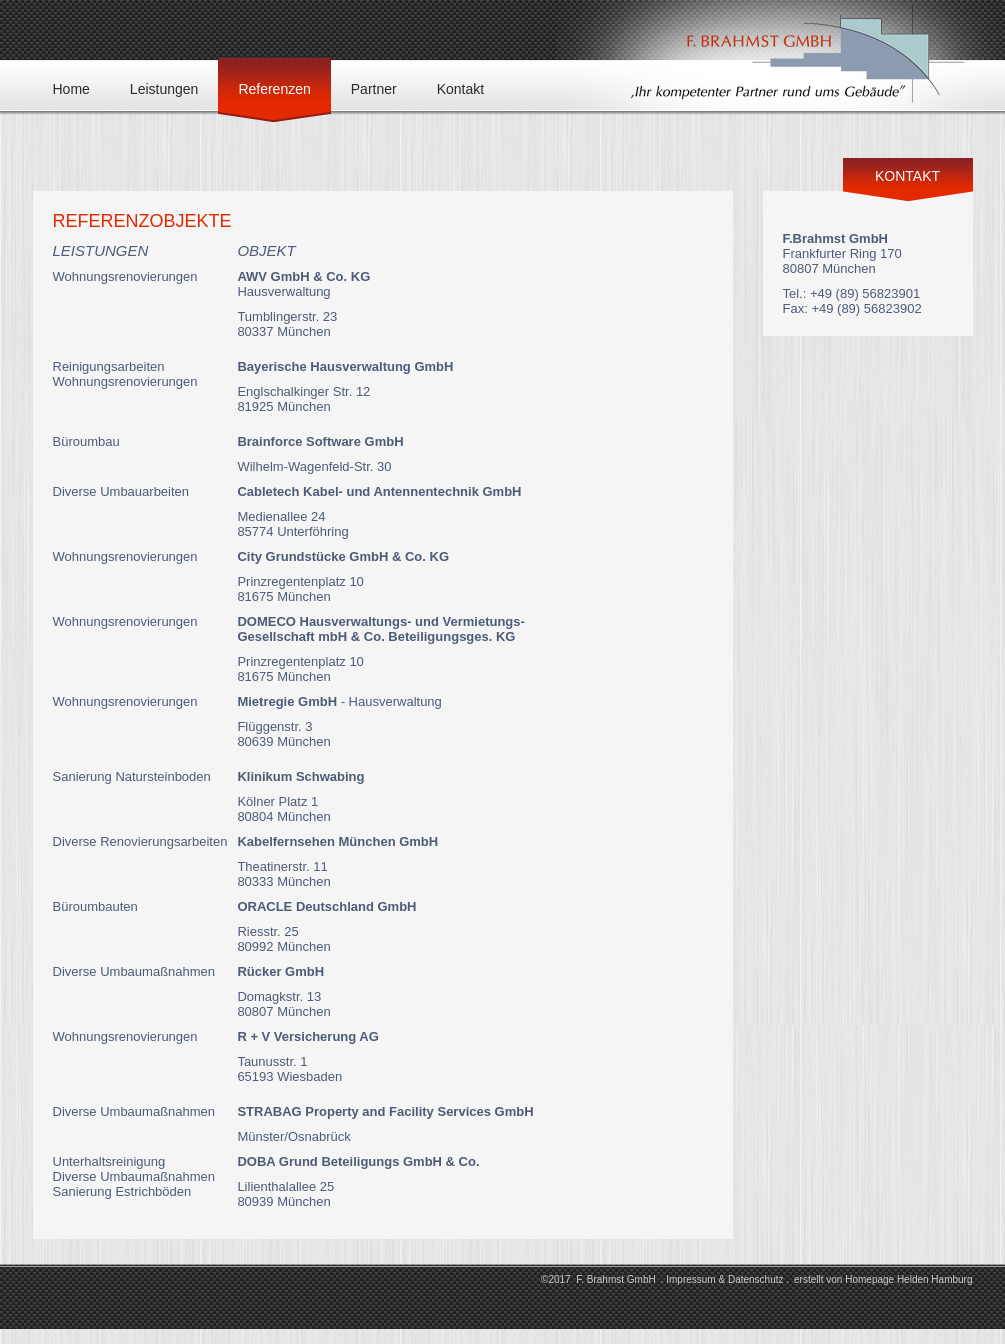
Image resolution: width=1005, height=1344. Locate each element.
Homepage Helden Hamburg (908, 1279)
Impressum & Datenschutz (724, 1279)
